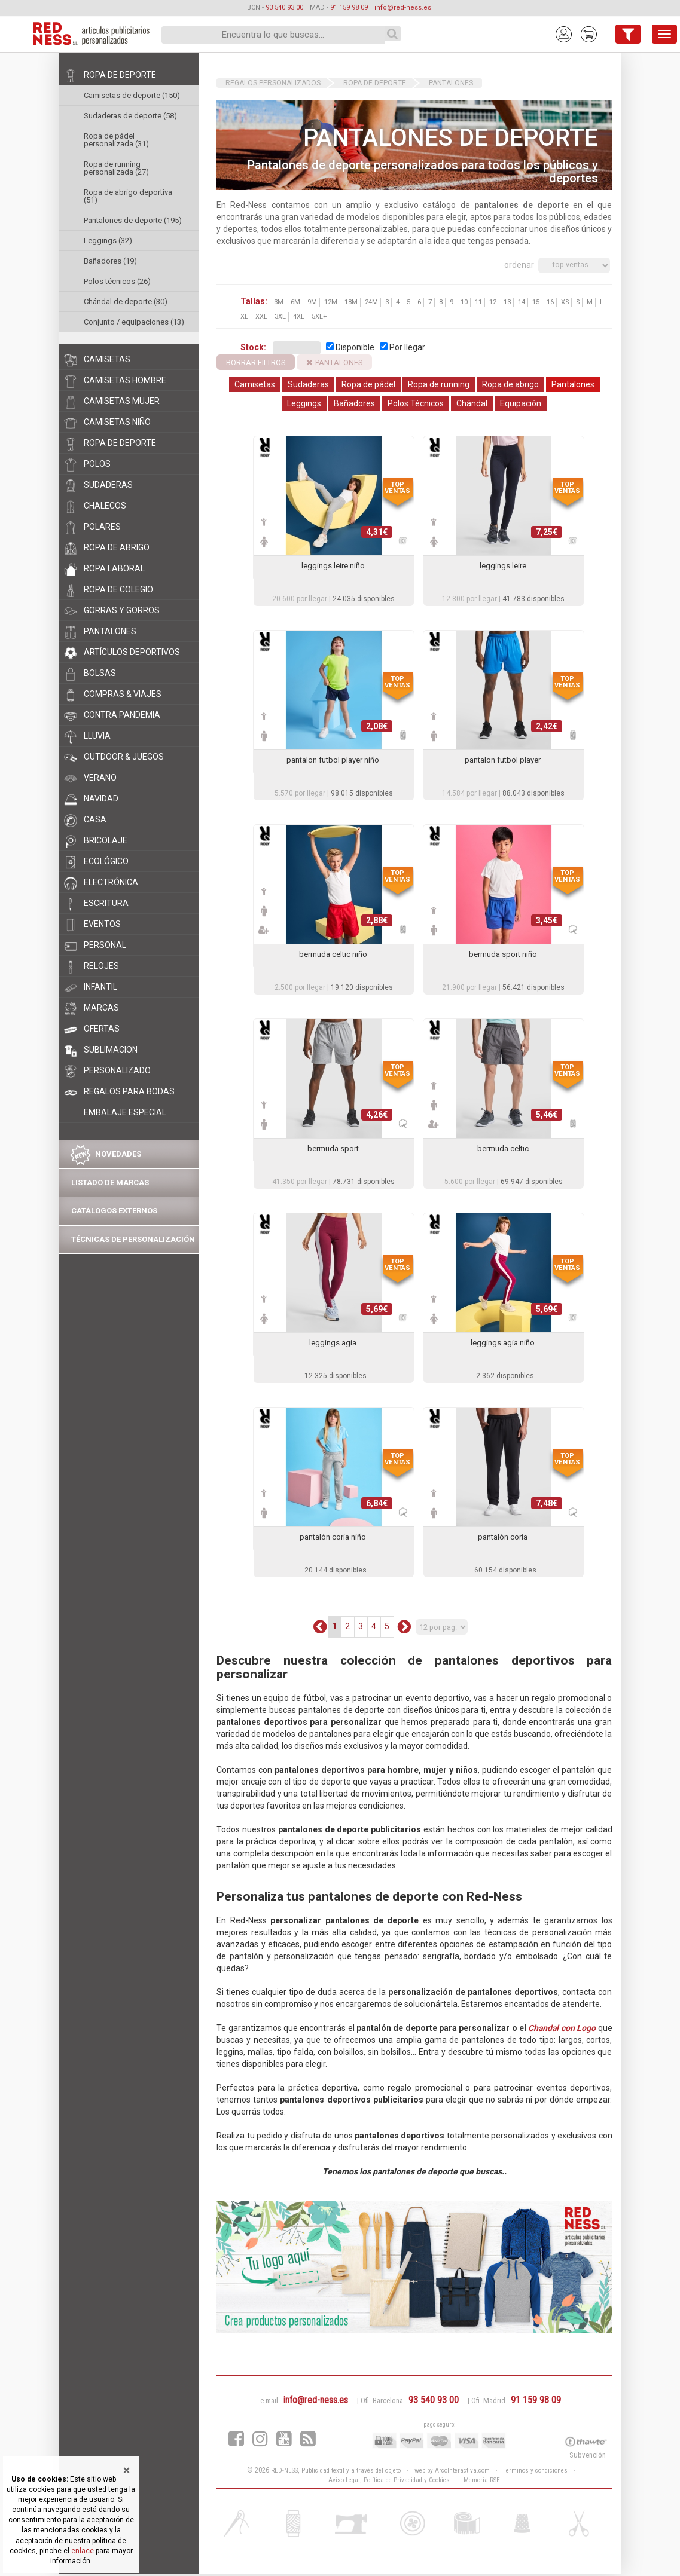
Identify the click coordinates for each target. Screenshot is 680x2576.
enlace (82, 2551)
